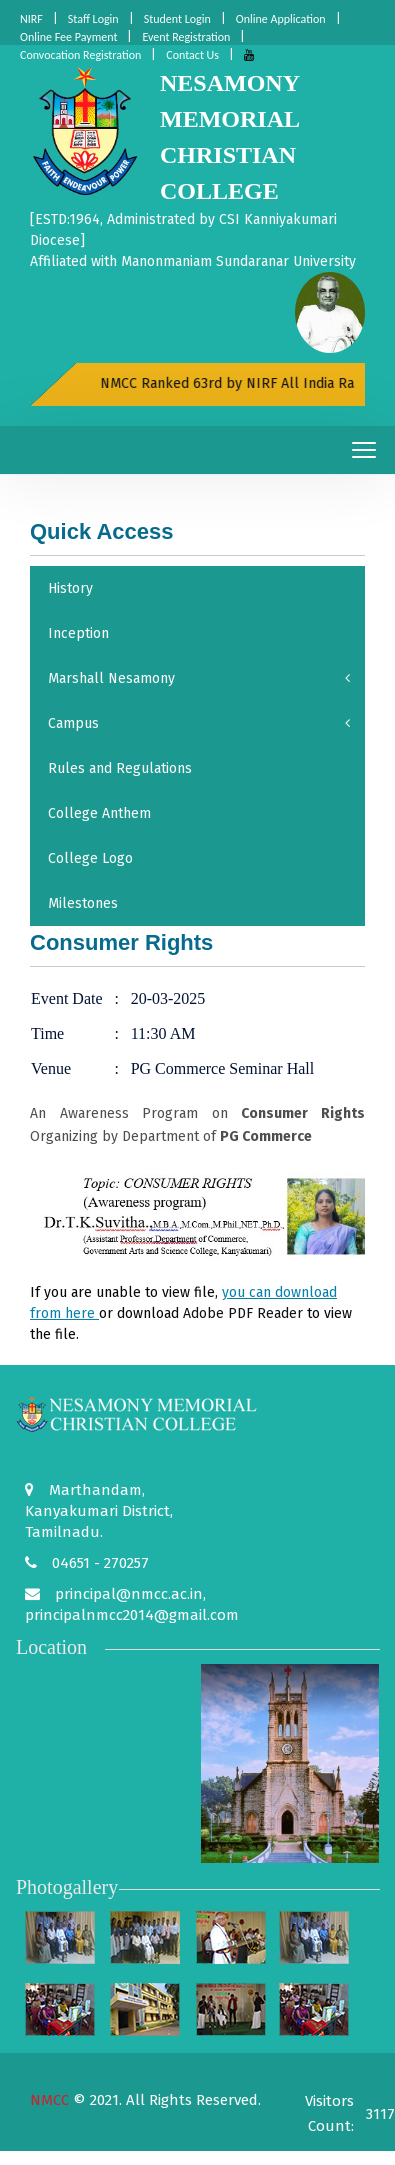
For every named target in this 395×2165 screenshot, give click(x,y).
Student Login (177, 19)
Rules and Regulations (120, 768)
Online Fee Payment (68, 37)
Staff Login (93, 19)
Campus (199, 723)
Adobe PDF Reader (243, 1313)
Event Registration (186, 37)
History (70, 588)
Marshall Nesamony (199, 678)
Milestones (83, 903)
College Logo (90, 858)
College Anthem (99, 813)
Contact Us (192, 55)
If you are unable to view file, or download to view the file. (191, 1313)
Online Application (281, 19)
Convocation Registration (80, 55)
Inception (78, 633)
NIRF (31, 19)
